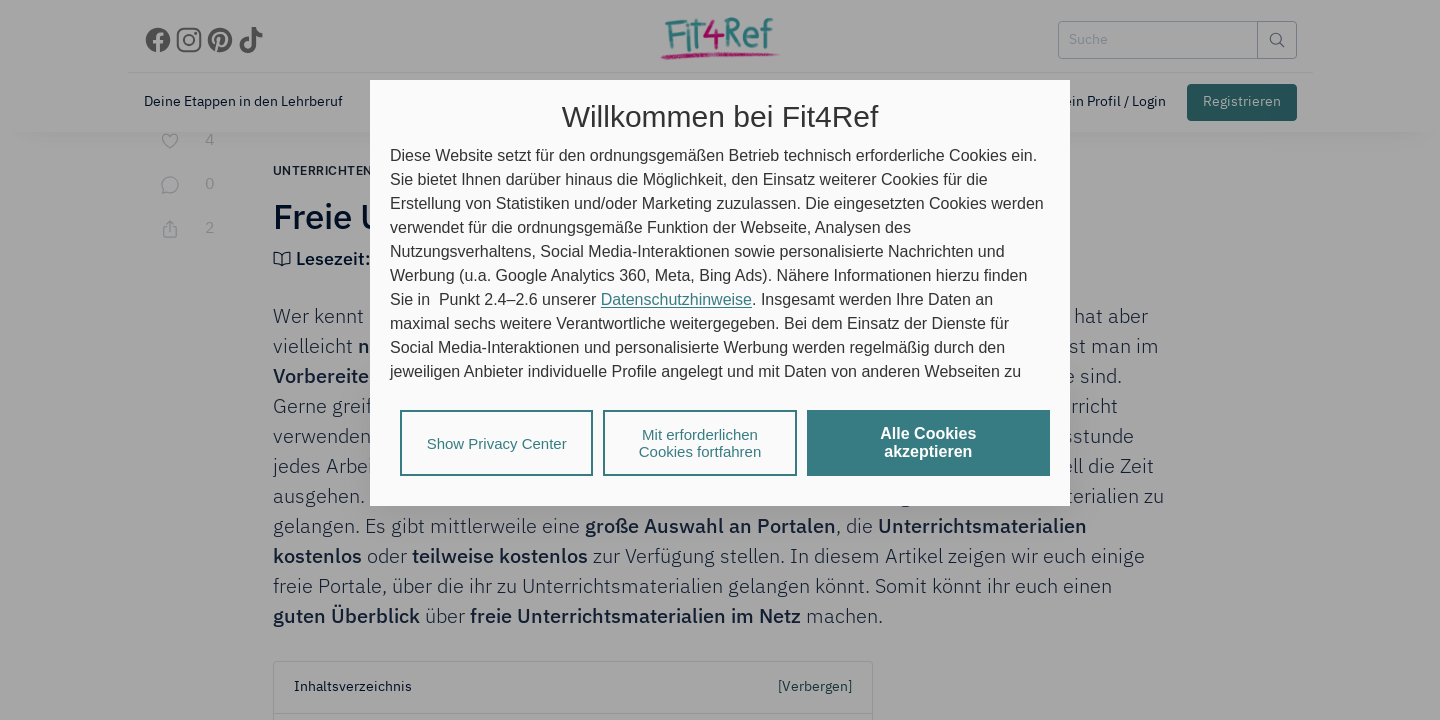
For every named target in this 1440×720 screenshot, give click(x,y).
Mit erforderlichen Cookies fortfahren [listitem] (700, 443)
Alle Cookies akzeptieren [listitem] (928, 442)
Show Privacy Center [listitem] (497, 443)
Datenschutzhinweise (676, 299)
